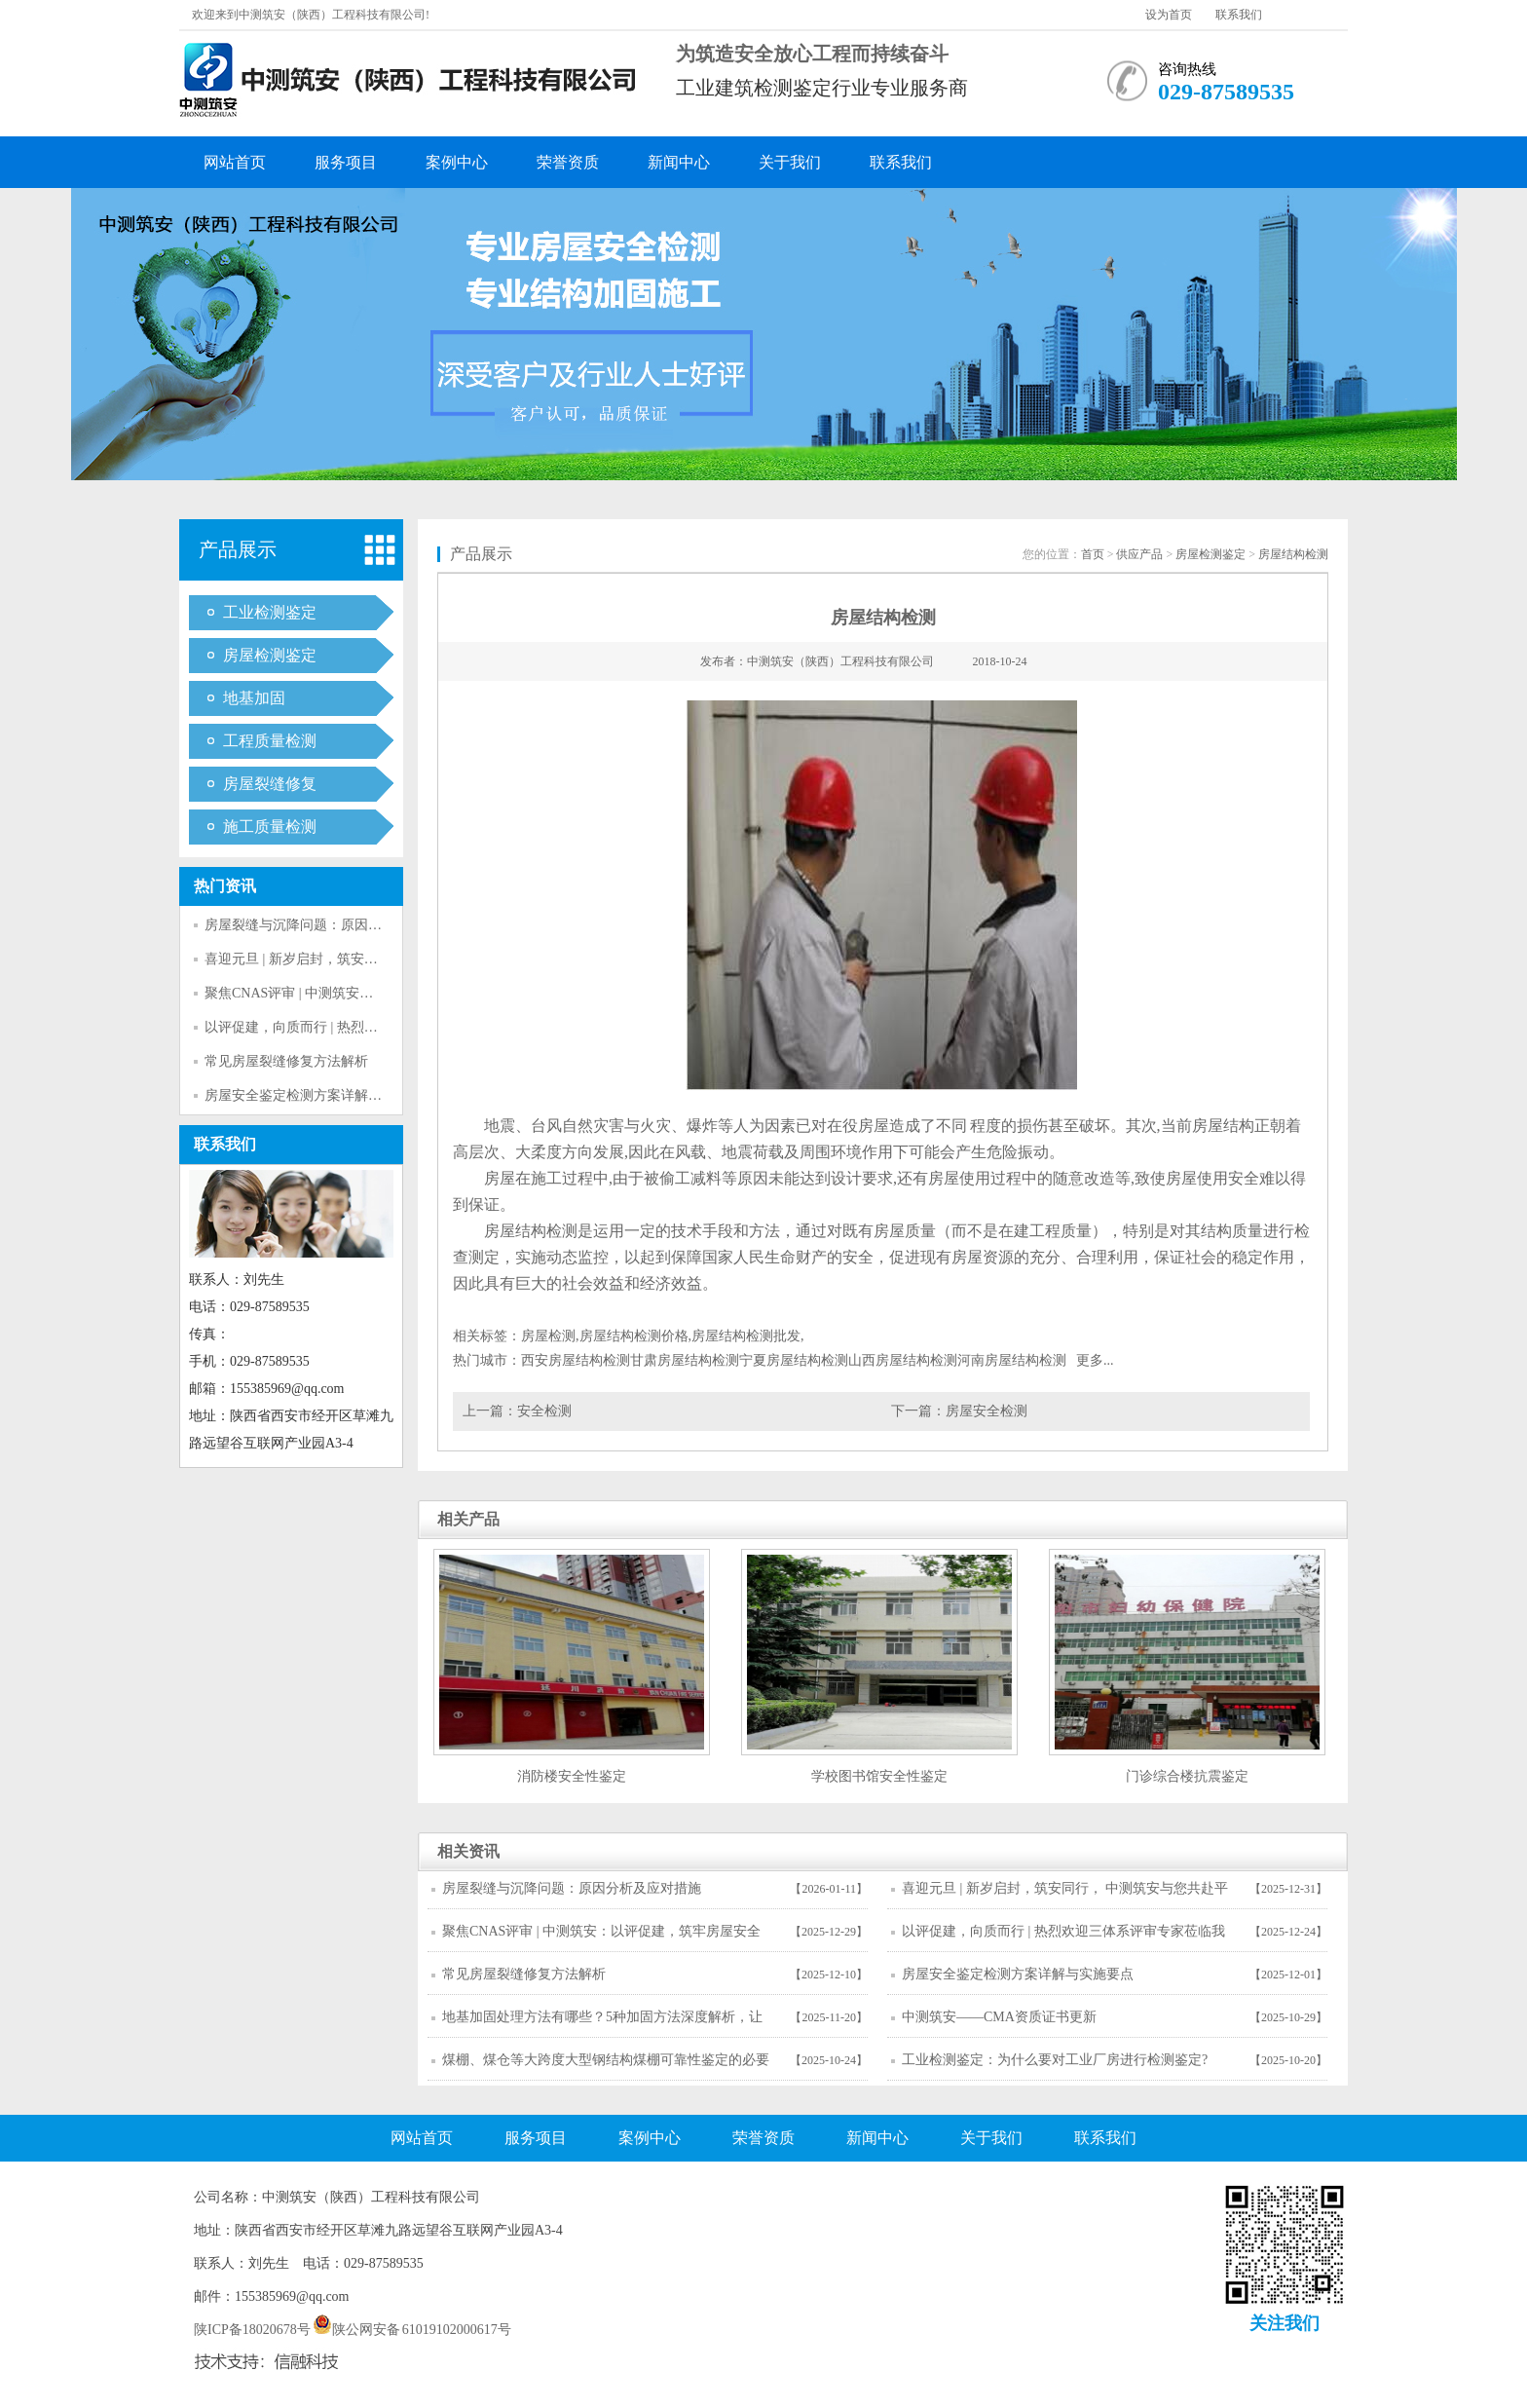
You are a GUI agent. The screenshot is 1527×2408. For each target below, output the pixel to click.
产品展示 (238, 549)
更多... (1095, 1360)
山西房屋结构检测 (902, 1360)
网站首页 (235, 162)
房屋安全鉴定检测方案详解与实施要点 (320, 1095)
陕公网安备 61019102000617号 (412, 2329)
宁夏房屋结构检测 (793, 1360)
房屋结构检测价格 (634, 1336)
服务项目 (346, 162)
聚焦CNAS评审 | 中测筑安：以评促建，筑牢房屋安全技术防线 (601, 1937)
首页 (1092, 554)
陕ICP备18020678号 (252, 2329)
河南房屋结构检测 (1011, 1360)
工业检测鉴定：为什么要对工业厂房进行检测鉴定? (1055, 2059)
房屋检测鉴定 (270, 655)
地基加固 (254, 698)
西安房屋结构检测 (575, 1360)
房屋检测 (548, 1336)
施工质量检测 (270, 826)
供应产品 (1139, 554)
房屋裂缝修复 (270, 783)
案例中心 (457, 162)
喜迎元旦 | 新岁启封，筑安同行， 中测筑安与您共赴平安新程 (1065, 1894)
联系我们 (1238, 14)
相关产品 (468, 1519)
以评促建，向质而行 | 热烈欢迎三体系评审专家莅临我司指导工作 (1063, 1937)
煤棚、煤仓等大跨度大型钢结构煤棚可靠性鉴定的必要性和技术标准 (605, 2066)
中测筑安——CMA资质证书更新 (999, 2017)
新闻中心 (679, 162)
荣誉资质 (568, 162)
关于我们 (790, 162)
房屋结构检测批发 (746, 1336)
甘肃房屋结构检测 (684, 1360)
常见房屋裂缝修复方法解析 (286, 1061)
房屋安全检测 (986, 1411)
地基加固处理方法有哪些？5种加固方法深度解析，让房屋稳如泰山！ (602, 2023)
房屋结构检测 (1293, 554)
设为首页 (1168, 14)
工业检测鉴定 (270, 612)
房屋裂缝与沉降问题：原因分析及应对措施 (334, 925)
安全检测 (544, 1411)
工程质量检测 (270, 741)
